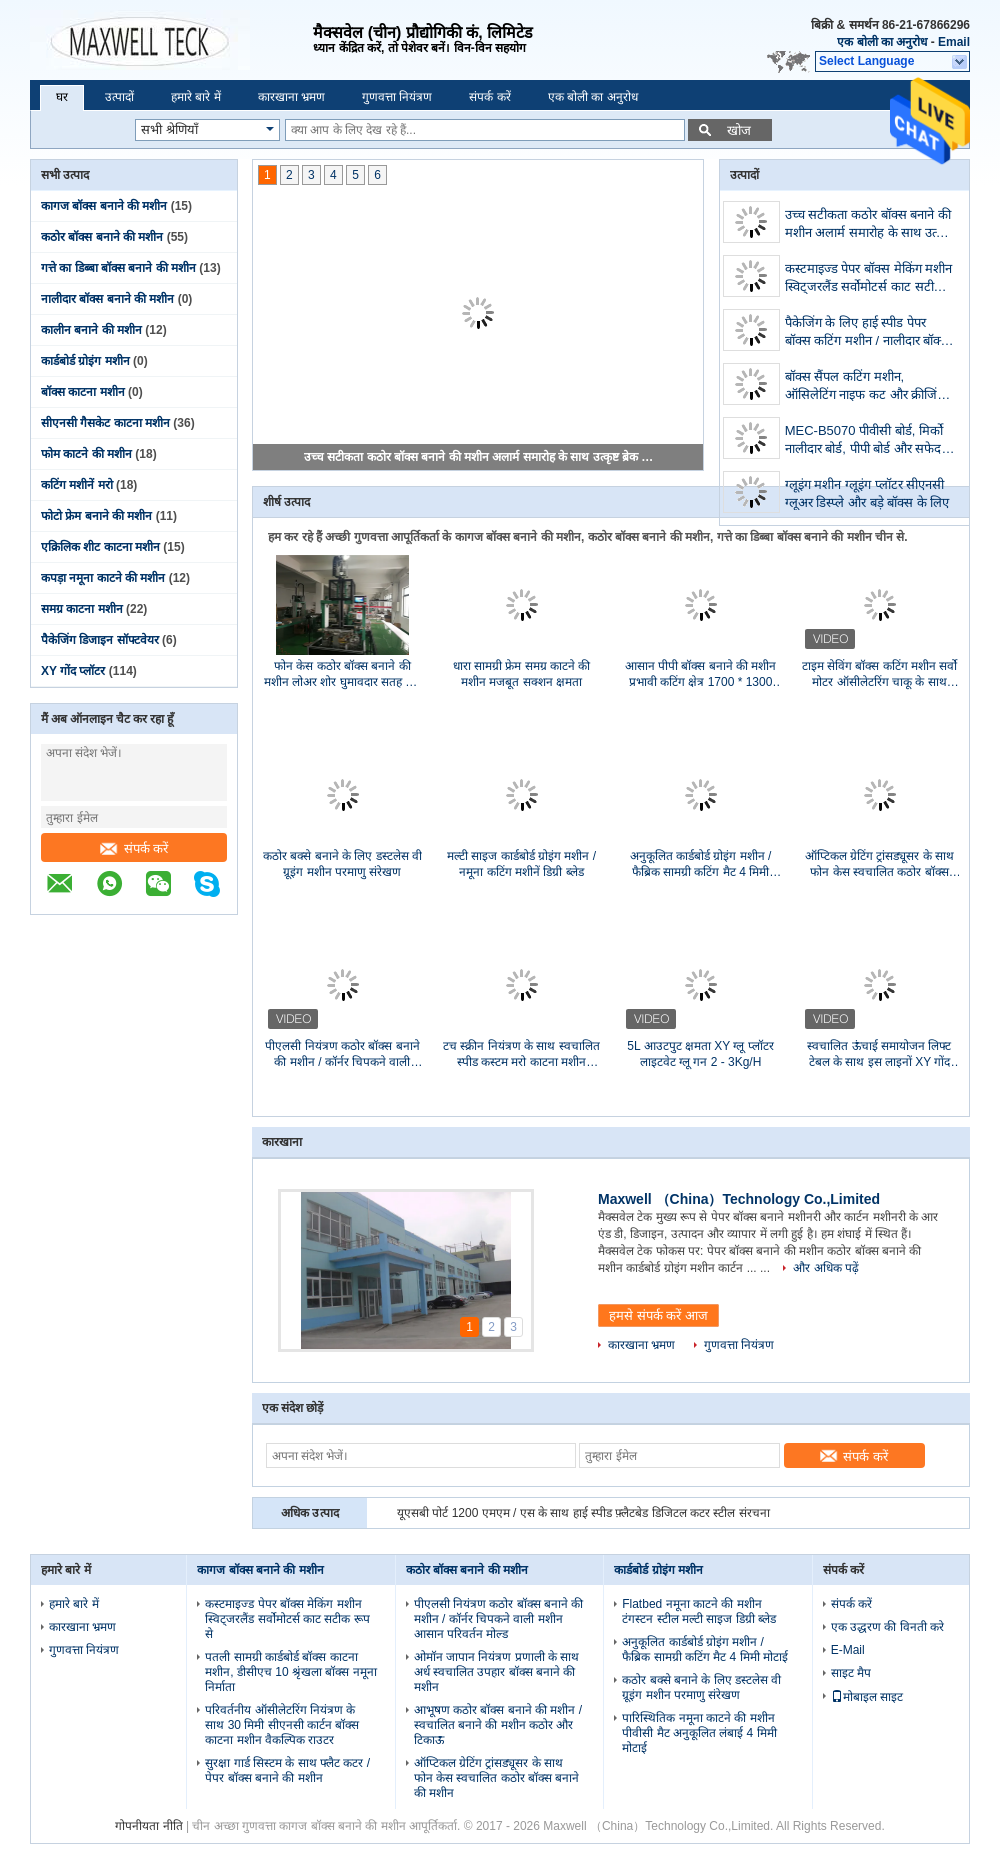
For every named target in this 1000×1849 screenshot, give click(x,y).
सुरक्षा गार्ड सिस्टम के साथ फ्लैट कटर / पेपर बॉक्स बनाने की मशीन (287, 1770)
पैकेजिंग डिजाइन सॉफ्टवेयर (100, 640)
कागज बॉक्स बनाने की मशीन (104, 206)
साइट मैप (851, 1673)
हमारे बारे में (196, 97)
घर (62, 97)
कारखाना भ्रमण (291, 97)
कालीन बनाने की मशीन (91, 330)
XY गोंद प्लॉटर (73, 671)
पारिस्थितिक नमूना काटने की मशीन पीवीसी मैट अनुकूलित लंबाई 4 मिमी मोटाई (699, 1733)
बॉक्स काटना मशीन (83, 392)
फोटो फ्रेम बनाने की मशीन (96, 516)
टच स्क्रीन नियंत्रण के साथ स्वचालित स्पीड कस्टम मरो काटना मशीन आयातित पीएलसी (521, 1054)
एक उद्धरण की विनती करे (887, 1627)
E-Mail (848, 1650)
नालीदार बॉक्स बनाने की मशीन (107, 299)
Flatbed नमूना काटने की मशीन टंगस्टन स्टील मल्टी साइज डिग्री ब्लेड (699, 1611)
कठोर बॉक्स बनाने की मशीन (102, 237)
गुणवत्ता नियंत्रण (397, 97)
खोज (739, 130)
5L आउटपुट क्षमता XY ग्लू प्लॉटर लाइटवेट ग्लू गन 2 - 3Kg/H (700, 1054)
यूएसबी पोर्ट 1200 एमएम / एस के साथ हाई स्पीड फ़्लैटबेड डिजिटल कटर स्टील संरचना (583, 1513)
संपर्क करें (489, 97)
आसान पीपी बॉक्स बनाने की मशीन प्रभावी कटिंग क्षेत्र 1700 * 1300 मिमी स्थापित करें (701, 674)
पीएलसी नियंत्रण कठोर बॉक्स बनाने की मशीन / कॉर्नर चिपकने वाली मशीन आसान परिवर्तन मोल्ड (342, 1054)
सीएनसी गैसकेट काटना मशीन (105, 423)
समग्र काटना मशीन (82, 609)
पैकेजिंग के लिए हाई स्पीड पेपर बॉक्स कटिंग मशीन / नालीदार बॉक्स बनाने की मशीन (867, 333)
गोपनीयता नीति (148, 1826)
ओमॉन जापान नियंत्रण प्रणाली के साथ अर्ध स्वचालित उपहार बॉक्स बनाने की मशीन (497, 1672)
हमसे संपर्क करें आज (658, 1315)
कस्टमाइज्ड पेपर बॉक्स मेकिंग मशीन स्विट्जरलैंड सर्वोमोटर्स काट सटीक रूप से (868, 279)
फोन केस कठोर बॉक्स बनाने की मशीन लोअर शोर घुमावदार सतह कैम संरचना (343, 674)
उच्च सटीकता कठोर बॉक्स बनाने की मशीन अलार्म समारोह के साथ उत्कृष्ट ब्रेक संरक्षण (479, 457)
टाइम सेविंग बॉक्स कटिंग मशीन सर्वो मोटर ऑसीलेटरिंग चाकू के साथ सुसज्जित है (880, 674)
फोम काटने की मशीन (86, 454)
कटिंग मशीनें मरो (77, 485)
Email (954, 42)
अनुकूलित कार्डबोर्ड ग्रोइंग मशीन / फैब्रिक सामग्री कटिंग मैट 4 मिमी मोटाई (701, 864)
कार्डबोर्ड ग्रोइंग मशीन (85, 361)
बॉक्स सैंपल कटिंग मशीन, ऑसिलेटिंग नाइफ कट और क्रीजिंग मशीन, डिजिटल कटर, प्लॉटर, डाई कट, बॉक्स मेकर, (864, 387)
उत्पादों (119, 97)
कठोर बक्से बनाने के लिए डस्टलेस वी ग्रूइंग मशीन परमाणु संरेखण (342, 864)
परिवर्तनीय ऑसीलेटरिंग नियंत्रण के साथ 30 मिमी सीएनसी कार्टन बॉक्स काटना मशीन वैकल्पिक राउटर (282, 1725)
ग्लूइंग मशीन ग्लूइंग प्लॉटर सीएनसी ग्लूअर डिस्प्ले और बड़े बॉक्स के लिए (867, 493)
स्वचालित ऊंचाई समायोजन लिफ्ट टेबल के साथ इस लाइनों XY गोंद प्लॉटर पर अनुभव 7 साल (879, 1054)
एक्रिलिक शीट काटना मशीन (100, 547)
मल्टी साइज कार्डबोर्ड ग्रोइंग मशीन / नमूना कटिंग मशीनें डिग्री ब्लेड (521, 864)
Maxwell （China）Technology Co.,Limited (739, 1199)
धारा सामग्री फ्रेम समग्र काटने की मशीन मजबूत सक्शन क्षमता (522, 674)
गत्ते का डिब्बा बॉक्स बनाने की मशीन (118, 268)
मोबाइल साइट (867, 1697)
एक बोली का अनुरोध (882, 42)
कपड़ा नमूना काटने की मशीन (103, 578)
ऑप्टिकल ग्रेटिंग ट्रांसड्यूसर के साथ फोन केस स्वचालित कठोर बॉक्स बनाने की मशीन (879, 864)
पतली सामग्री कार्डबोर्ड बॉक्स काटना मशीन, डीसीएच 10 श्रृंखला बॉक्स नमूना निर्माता (290, 1672)
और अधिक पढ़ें (826, 1268)
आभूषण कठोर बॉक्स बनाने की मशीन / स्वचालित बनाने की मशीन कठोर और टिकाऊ (498, 1725)
